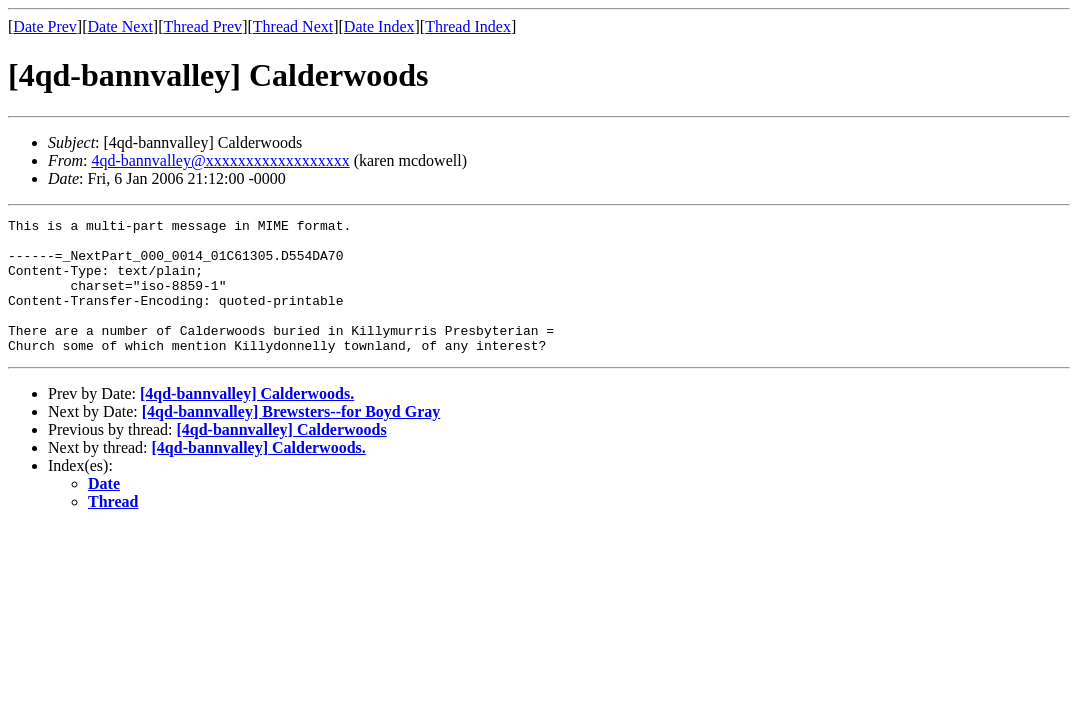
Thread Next (293, 26)
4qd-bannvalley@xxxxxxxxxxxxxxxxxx (220, 160)
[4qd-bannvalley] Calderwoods (281, 456)
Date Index (379, 26)
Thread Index (468, 26)
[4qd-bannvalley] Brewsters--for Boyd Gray (291, 438)
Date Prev (45, 26)
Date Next (120, 26)
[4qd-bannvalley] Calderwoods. (247, 420)
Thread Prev (202, 26)
